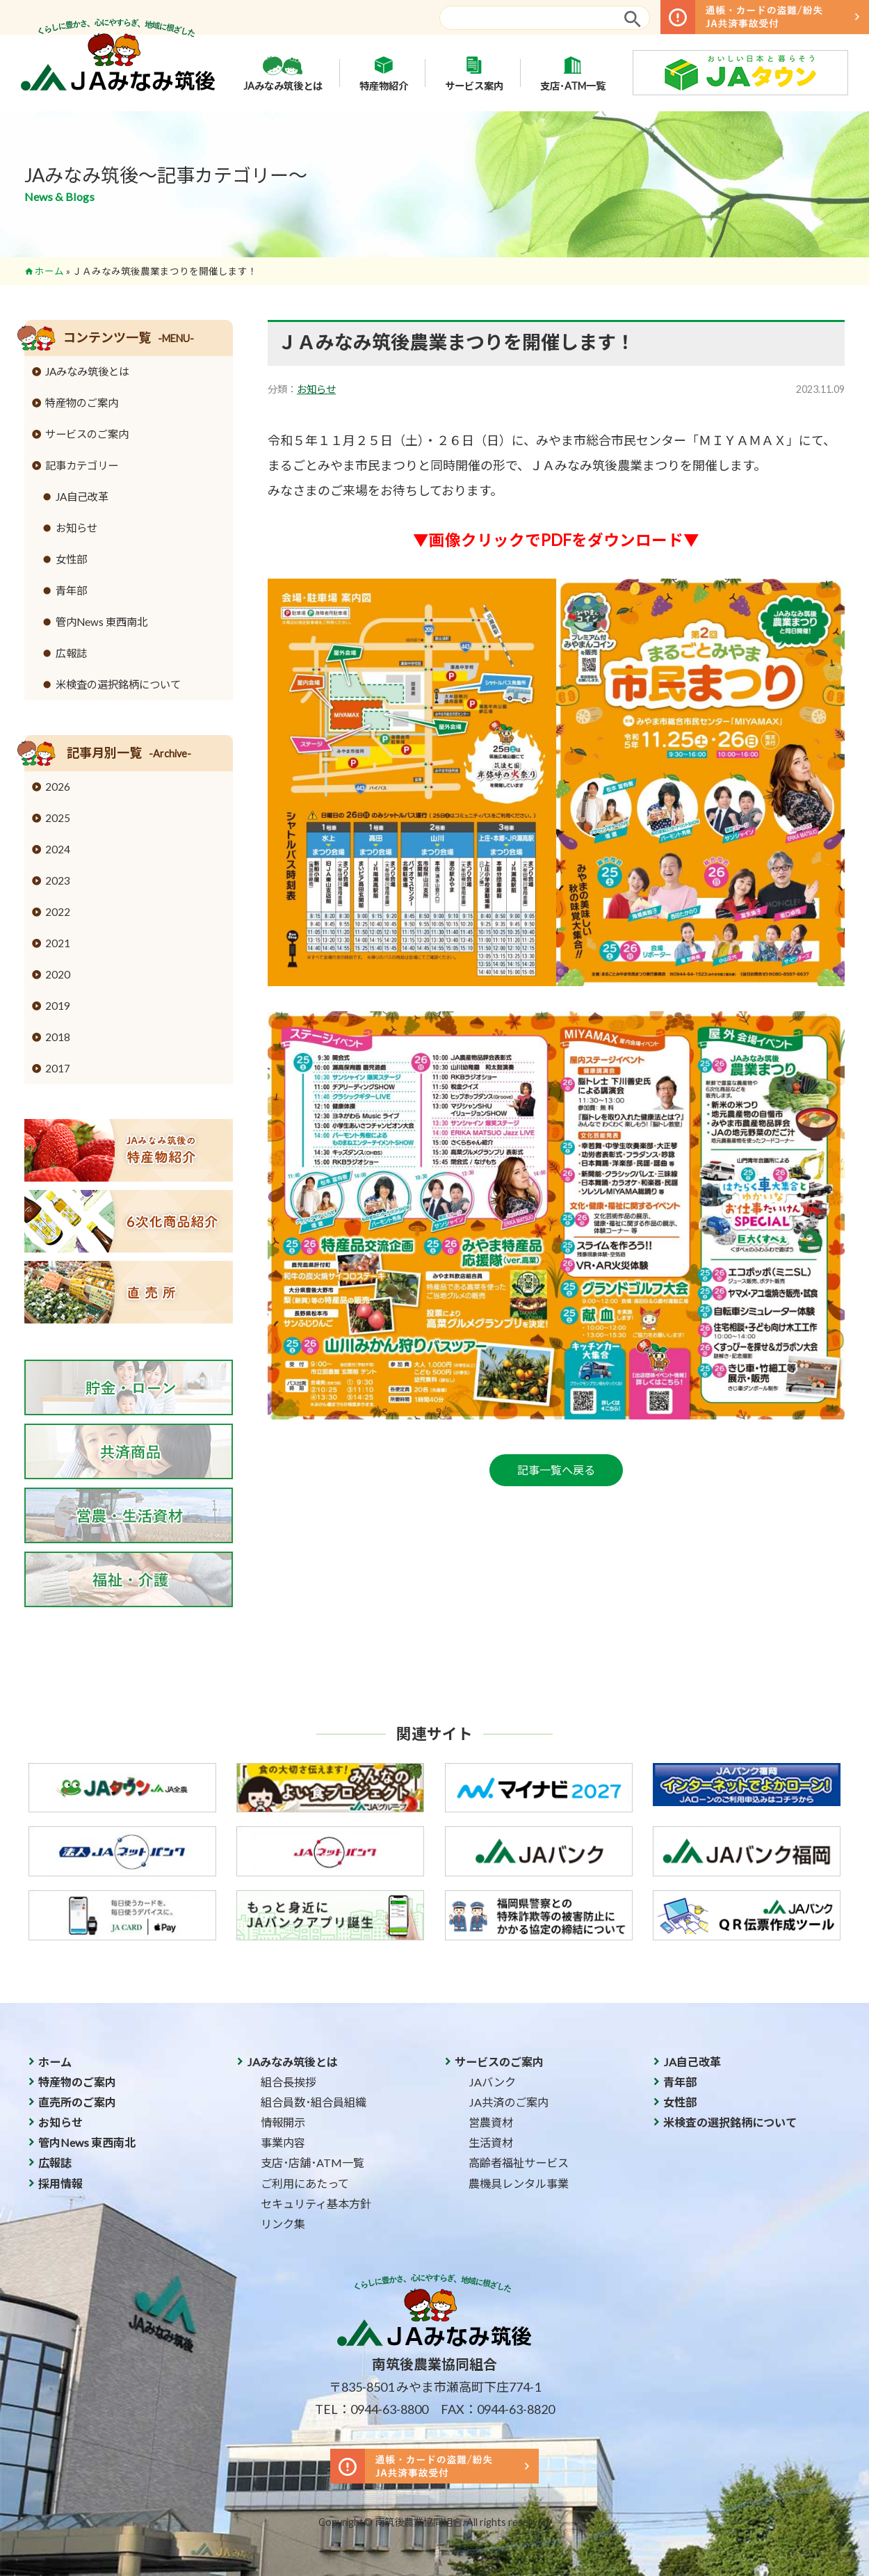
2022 (57, 911)
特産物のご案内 (81, 402)
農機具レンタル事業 (519, 2183)
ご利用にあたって (305, 2183)
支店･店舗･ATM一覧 (312, 2162)
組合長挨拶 (288, 2081)
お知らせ (316, 389)
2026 (57, 786)
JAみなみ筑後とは (283, 73)
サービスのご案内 (87, 434)
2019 (57, 1005)
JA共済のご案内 (509, 2102)
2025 (57, 818)
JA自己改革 (82, 496)
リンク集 (283, 2223)
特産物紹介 (383, 73)
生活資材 (491, 2142)
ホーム (49, 271)
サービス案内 (474, 73)
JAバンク (492, 2081)
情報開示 (283, 2122)
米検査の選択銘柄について (118, 684)
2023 (57, 880)
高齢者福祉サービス (519, 2162)
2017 (57, 1068)
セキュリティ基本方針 (316, 2203)
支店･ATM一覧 (573, 73)
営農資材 (491, 2122)
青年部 (71, 590)
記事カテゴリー (81, 465)
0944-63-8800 (389, 2409)
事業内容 (283, 2142)
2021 (57, 943)
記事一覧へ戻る (556, 1469)
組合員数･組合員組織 (313, 2102)
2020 (57, 974)
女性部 (71, 559)
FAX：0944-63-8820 (498, 2409)
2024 (57, 849)
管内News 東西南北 (101, 621)
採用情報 (60, 2183)
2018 (57, 1037)
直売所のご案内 (77, 2102)
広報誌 (71, 653)
